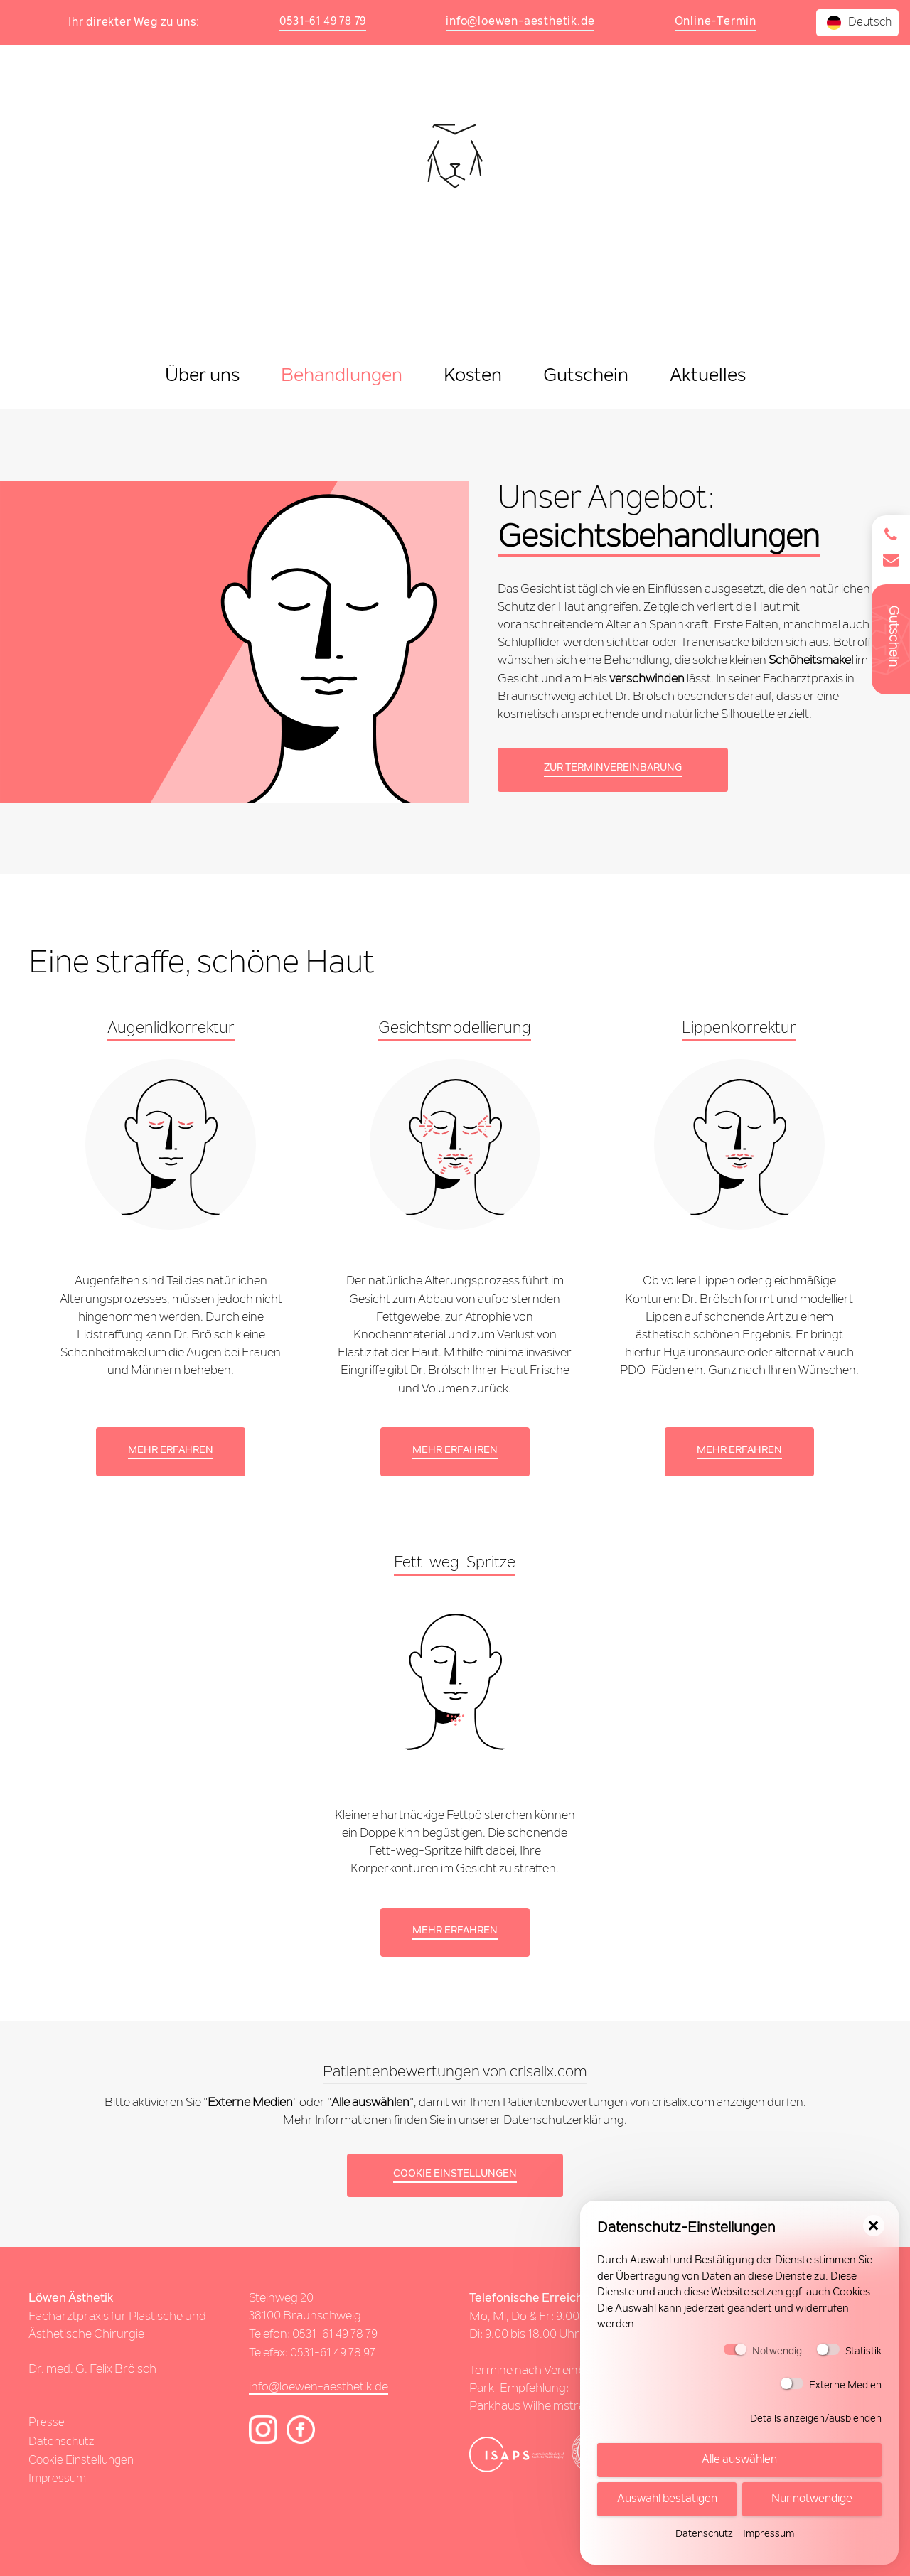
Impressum (768, 2538)
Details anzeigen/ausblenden (816, 2422)
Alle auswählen (739, 2462)
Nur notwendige (811, 2501)
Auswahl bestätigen (667, 2501)
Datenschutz (704, 2538)
